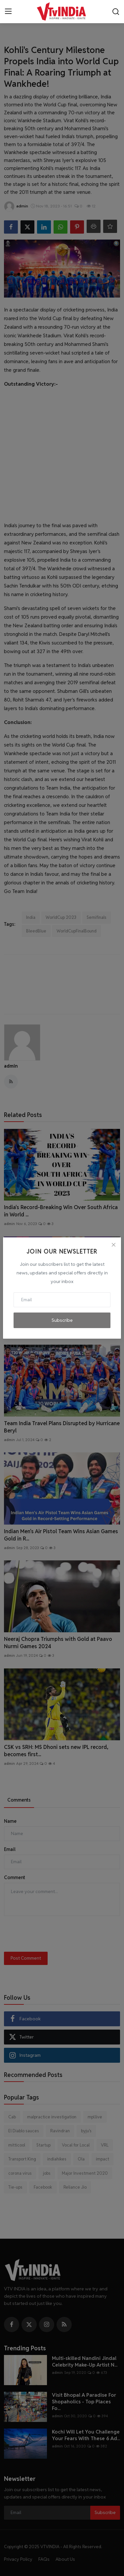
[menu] (8, 11)
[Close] (113, 1245)
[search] (115, 11)
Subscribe (62, 1320)
